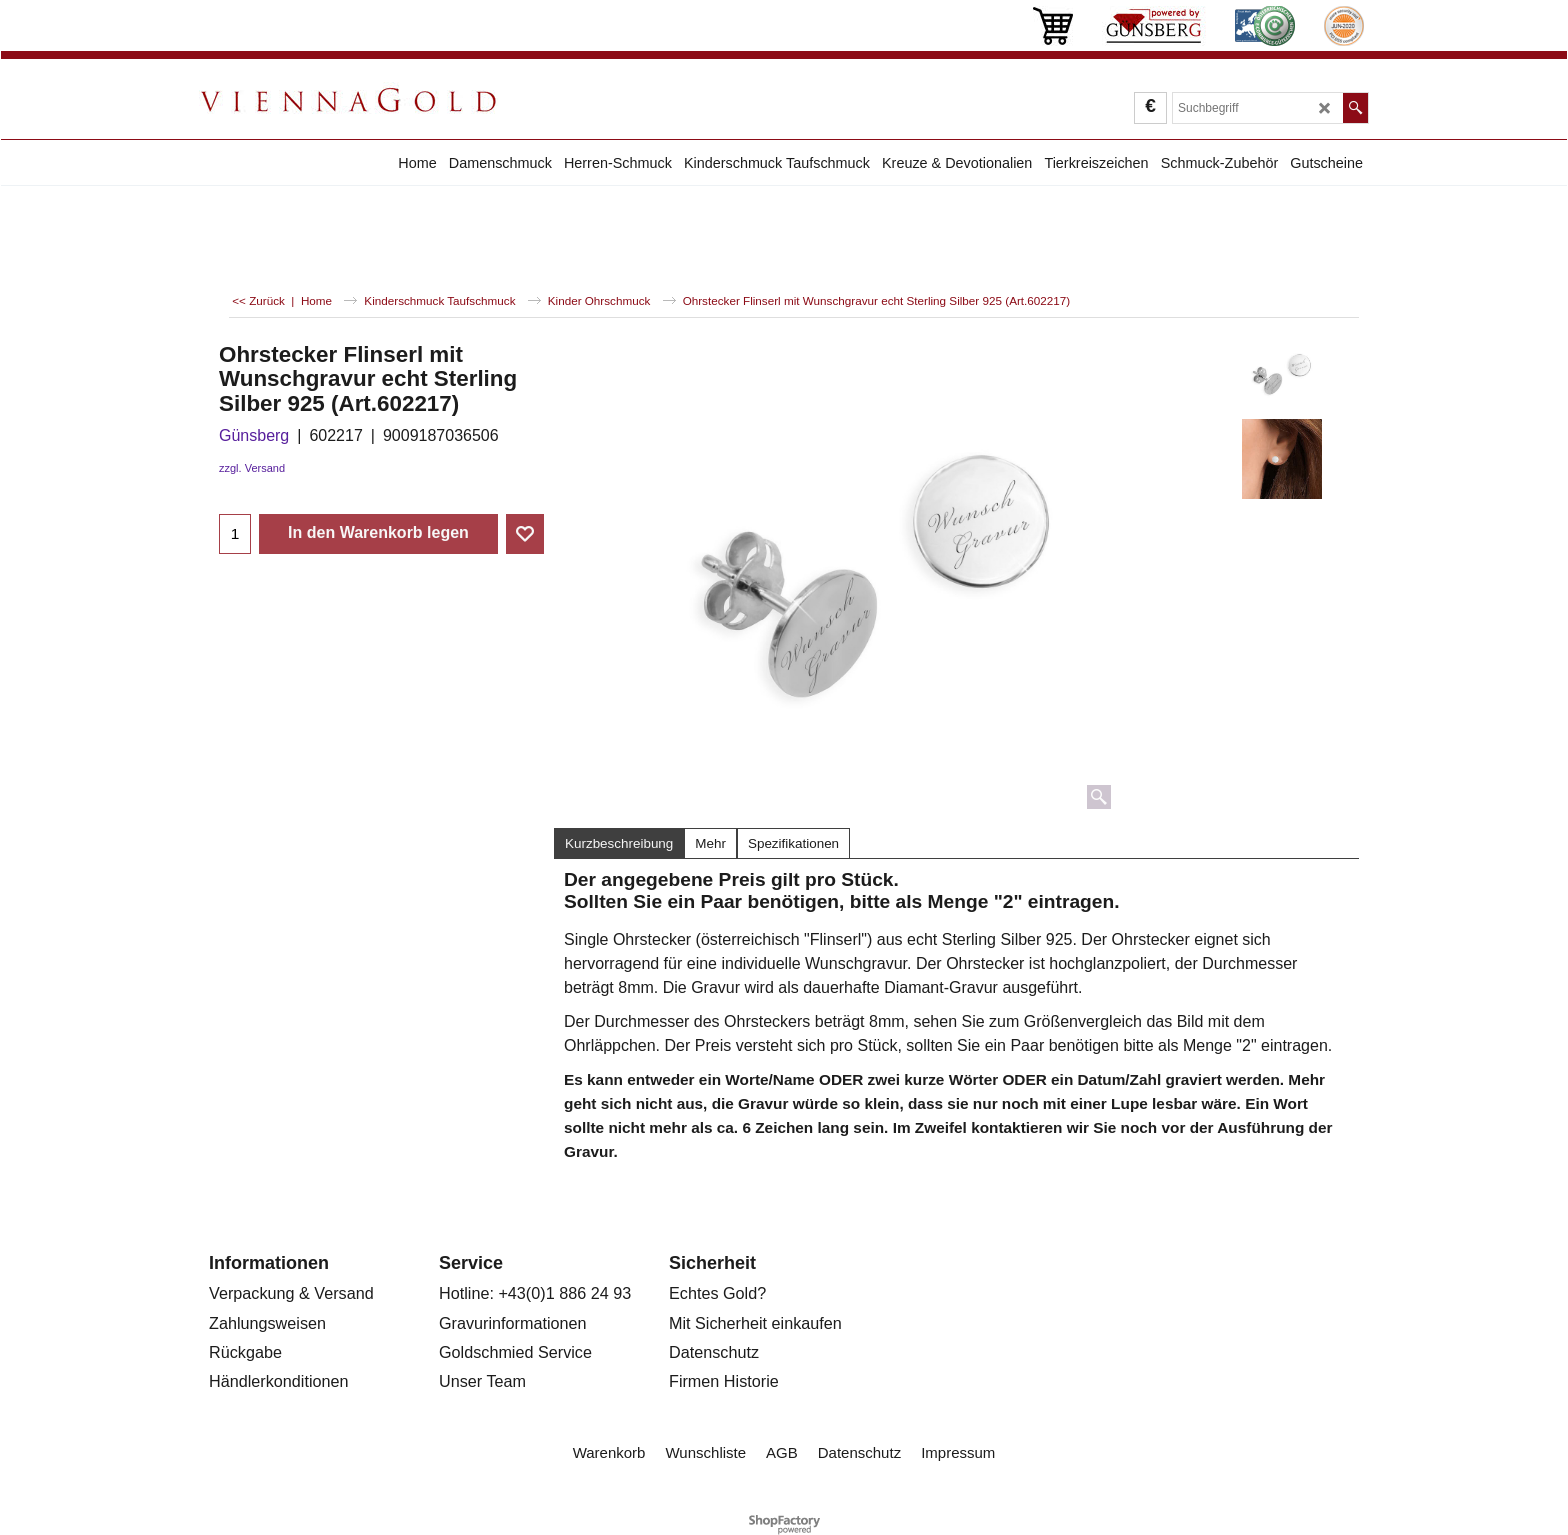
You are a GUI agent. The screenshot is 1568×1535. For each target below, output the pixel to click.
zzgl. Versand (252, 468)
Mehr (710, 843)
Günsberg (254, 435)
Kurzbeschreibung (619, 843)
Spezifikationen (793, 843)
